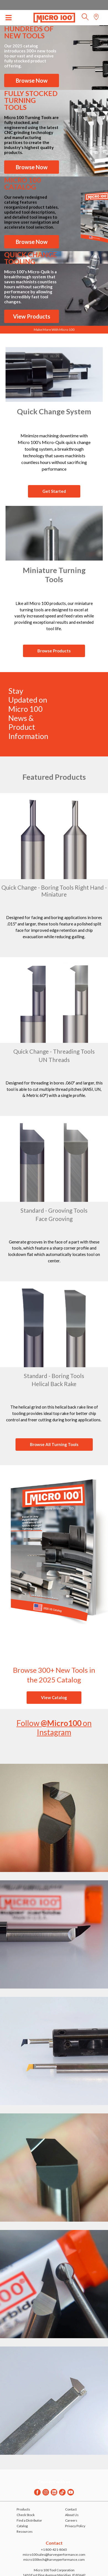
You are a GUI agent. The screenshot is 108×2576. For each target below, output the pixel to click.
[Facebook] (37, 2492)
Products (23, 2509)
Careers (71, 2520)
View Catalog (54, 1697)
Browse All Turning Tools (54, 1444)
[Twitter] (62, 2492)
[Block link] (54, 374)
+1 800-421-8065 (54, 2549)
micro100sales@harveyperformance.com (54, 2554)
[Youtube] (70, 2492)
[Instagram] (45, 2492)
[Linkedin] (54, 2492)
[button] (85, 18)
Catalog (22, 2526)
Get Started (54, 491)
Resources (25, 2531)
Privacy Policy (75, 2526)
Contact (71, 2509)
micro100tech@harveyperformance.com (54, 2559)
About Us (72, 2515)
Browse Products (54, 650)
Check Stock (26, 2515)
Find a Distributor (29, 2520)
